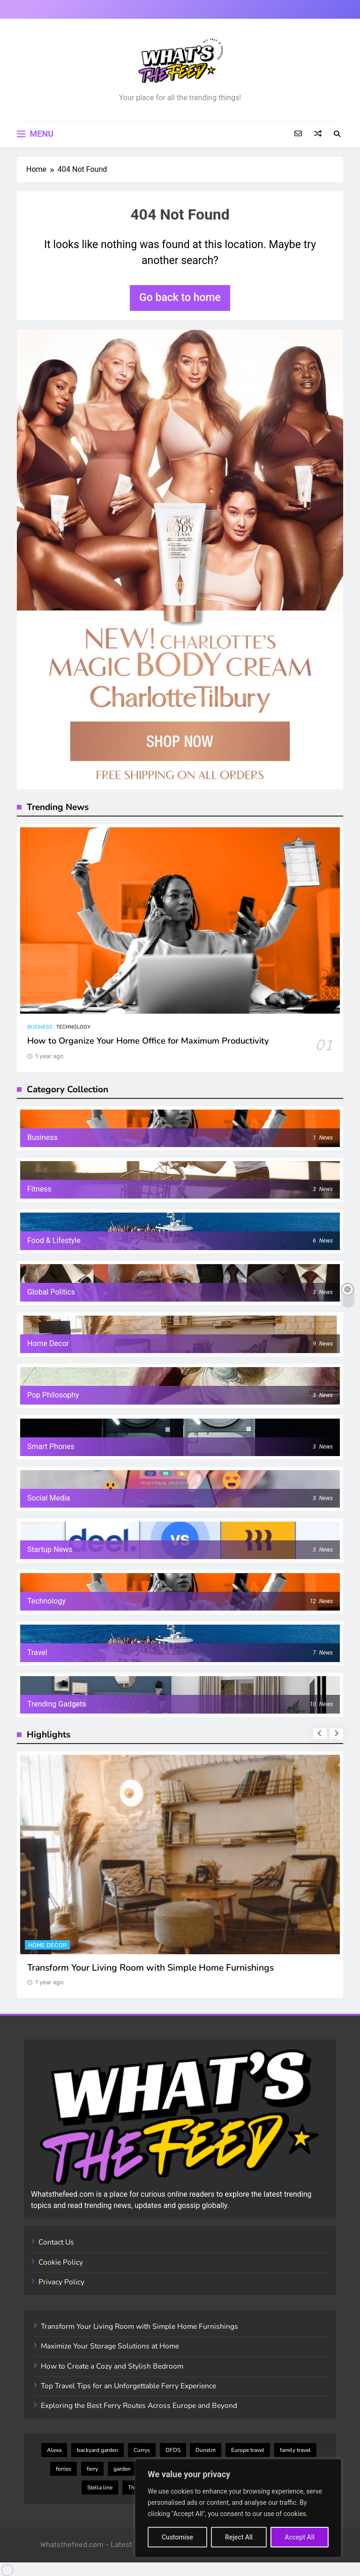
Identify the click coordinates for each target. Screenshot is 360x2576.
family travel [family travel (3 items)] (295, 2450)
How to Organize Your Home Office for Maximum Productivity (148, 1040)
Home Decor (47, 1945)
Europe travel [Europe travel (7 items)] (247, 2450)
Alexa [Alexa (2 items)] (54, 2450)
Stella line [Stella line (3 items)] (99, 2487)
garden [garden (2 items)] (122, 2469)
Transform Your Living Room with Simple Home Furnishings (150, 1967)
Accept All (300, 2537)
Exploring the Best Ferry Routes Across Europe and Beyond (139, 2405)
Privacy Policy (61, 2282)
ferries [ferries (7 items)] (63, 2469)
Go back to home (180, 297)
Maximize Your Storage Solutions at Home (110, 2346)
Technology (73, 1027)
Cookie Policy (60, 2262)
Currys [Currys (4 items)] (142, 2450)
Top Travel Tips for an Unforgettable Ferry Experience (128, 2386)
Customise (177, 2537)
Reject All (239, 2537)
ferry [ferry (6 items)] (92, 2469)
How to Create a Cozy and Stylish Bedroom (112, 2366)
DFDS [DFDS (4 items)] (172, 2450)
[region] (238, 2508)
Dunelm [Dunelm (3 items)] (205, 2450)
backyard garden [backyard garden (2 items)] (97, 2450)
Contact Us (56, 2242)
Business (39, 1027)
